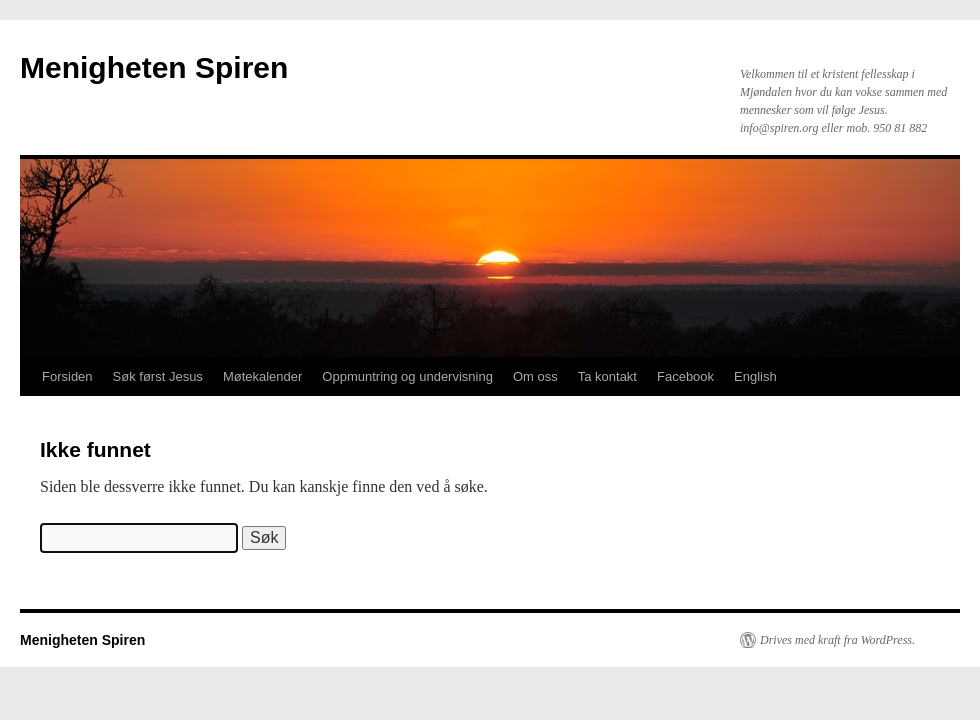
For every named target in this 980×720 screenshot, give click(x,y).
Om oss (535, 376)
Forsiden (67, 376)
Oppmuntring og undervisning (407, 376)
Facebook (685, 376)
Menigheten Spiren (154, 67)
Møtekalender (262, 376)
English (755, 376)
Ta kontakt (607, 376)
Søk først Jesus (158, 376)
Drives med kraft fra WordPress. (837, 640)
